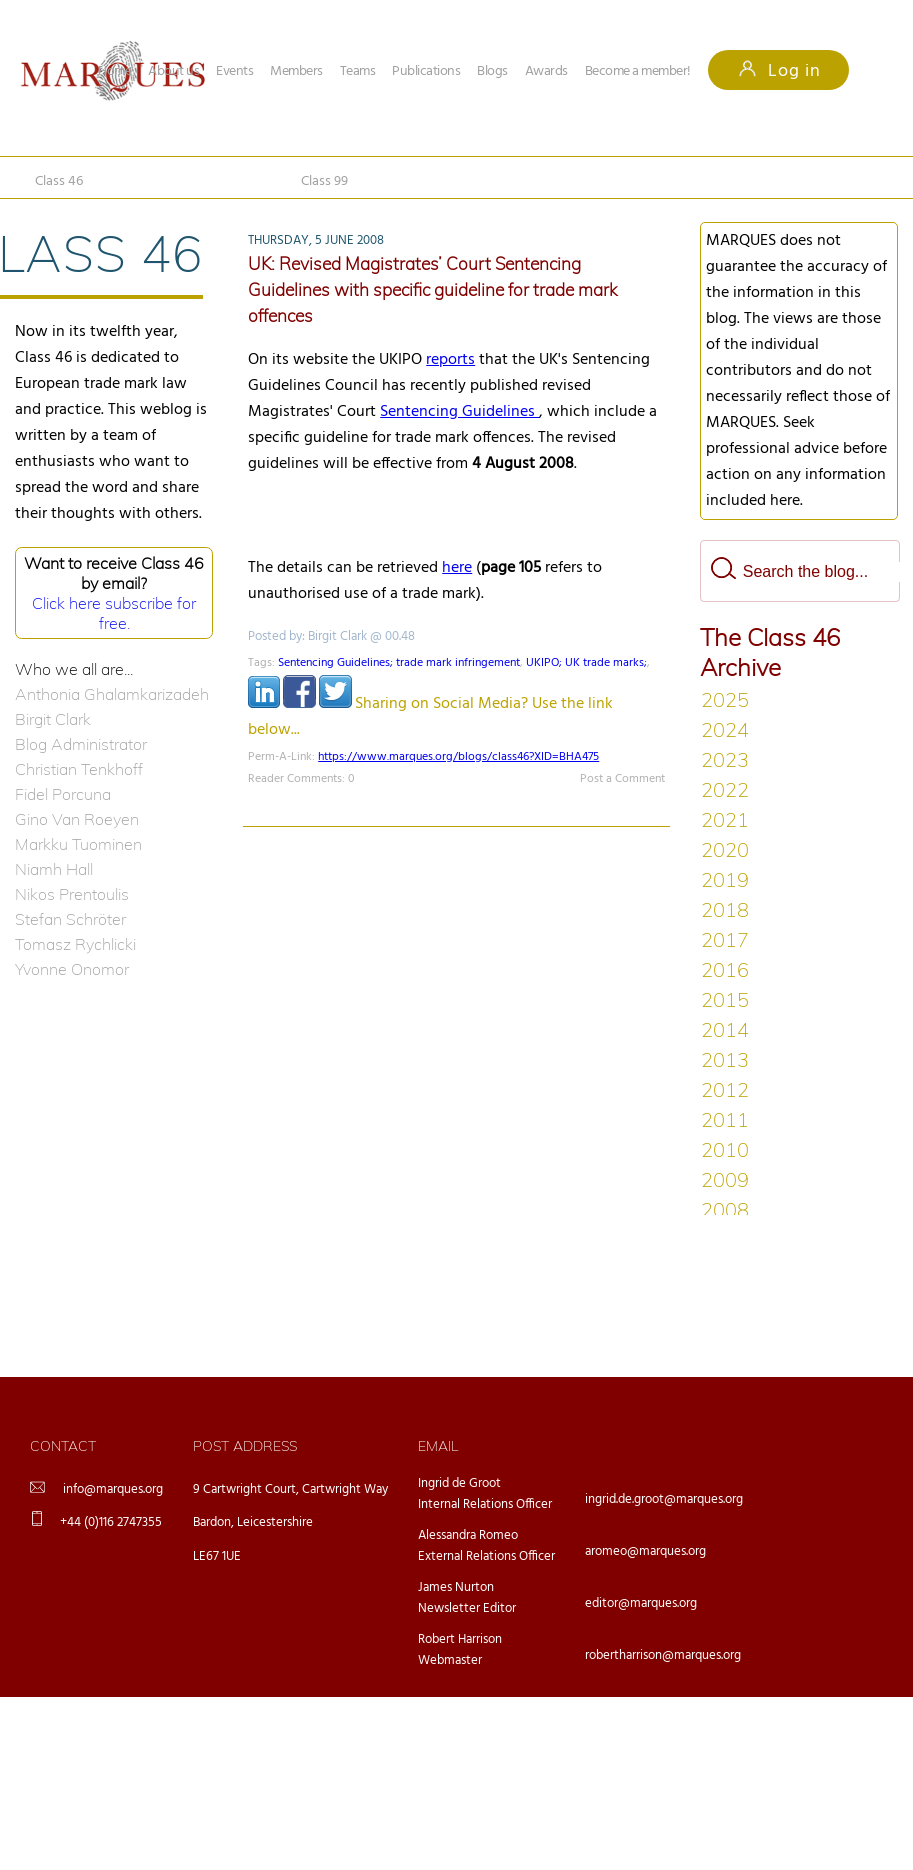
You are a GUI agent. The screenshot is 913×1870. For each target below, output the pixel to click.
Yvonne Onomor (72, 969)
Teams (358, 71)
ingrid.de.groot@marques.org (664, 1499)
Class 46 (59, 181)
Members (296, 71)
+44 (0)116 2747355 (111, 1522)
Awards (546, 71)
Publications (426, 71)
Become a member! (638, 71)
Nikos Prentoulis (72, 894)
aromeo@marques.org (645, 1551)
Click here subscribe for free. (114, 613)
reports (450, 360)
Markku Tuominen (78, 844)
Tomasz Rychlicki (75, 944)
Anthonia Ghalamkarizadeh (112, 694)
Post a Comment (622, 779)
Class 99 (324, 181)
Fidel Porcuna (63, 794)
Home (114, 71)
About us (173, 71)
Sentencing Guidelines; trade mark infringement (399, 663)
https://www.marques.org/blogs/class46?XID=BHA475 (458, 757)
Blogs (492, 71)
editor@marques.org (641, 1603)
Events (234, 71)
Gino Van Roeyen (77, 819)
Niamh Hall (54, 869)
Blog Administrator (81, 744)
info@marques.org (113, 1489)
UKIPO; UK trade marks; (586, 663)
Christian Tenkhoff (79, 769)
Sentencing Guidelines (459, 412)
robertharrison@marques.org (663, 1655)
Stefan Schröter (70, 919)
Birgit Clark (53, 719)
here (457, 568)
